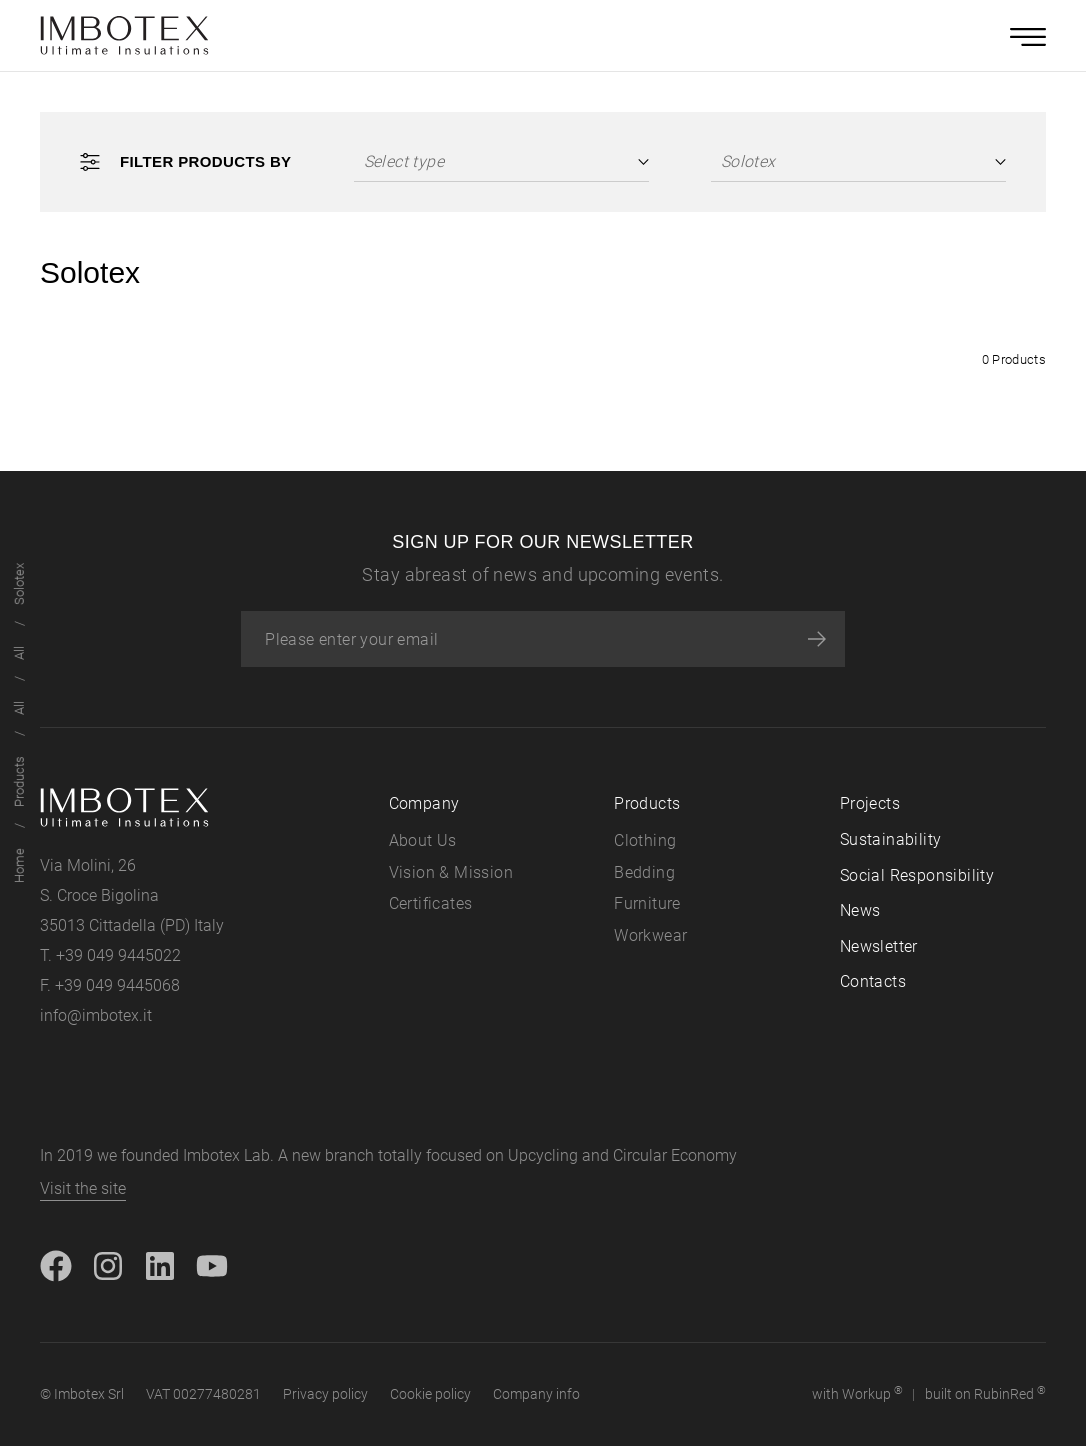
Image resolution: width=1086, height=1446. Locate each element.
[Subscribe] (817, 639)
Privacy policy (325, 1394)
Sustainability (891, 839)
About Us (423, 840)
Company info (536, 1394)
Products (19, 781)
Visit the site (83, 1188)
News (860, 910)
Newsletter (879, 946)
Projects (870, 803)
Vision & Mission (451, 872)
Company (424, 803)
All (19, 708)
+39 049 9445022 (118, 955)
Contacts (873, 981)
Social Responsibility (917, 875)
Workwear (650, 935)
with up (857, 1393)
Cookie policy (430, 1394)
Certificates (431, 903)
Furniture (647, 903)
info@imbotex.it (96, 1015)
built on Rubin (985, 1393)
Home (19, 865)
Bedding (644, 872)
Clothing (645, 840)
